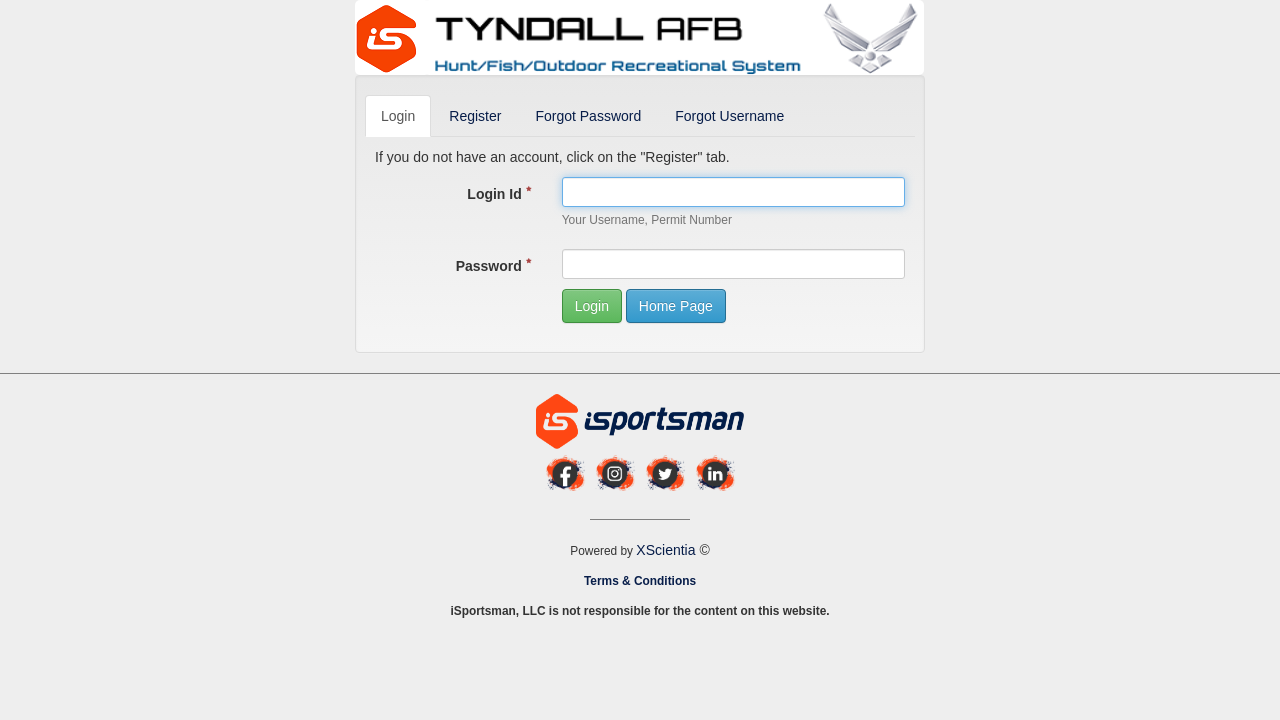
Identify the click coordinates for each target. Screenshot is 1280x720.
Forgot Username (729, 116)
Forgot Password (588, 116)
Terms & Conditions (640, 581)
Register (475, 116)
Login (398, 116)
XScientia (667, 550)
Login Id (499, 194)
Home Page (676, 306)
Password (494, 266)
